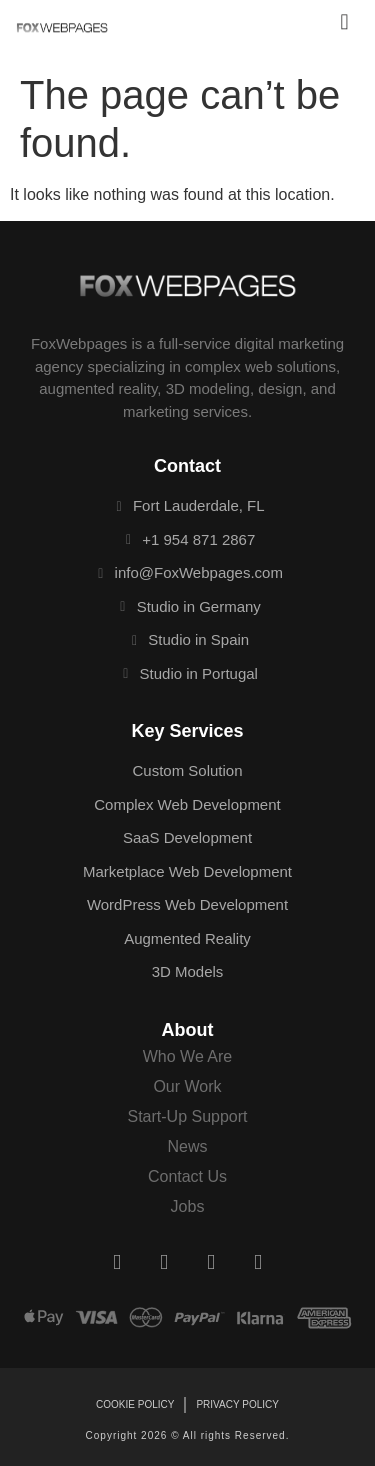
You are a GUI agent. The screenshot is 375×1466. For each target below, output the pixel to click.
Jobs (188, 1206)
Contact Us (187, 1176)
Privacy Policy (237, 1404)
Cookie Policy (135, 1404)
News (187, 1146)
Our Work (187, 1086)
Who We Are (188, 1056)
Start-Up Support (187, 1116)
